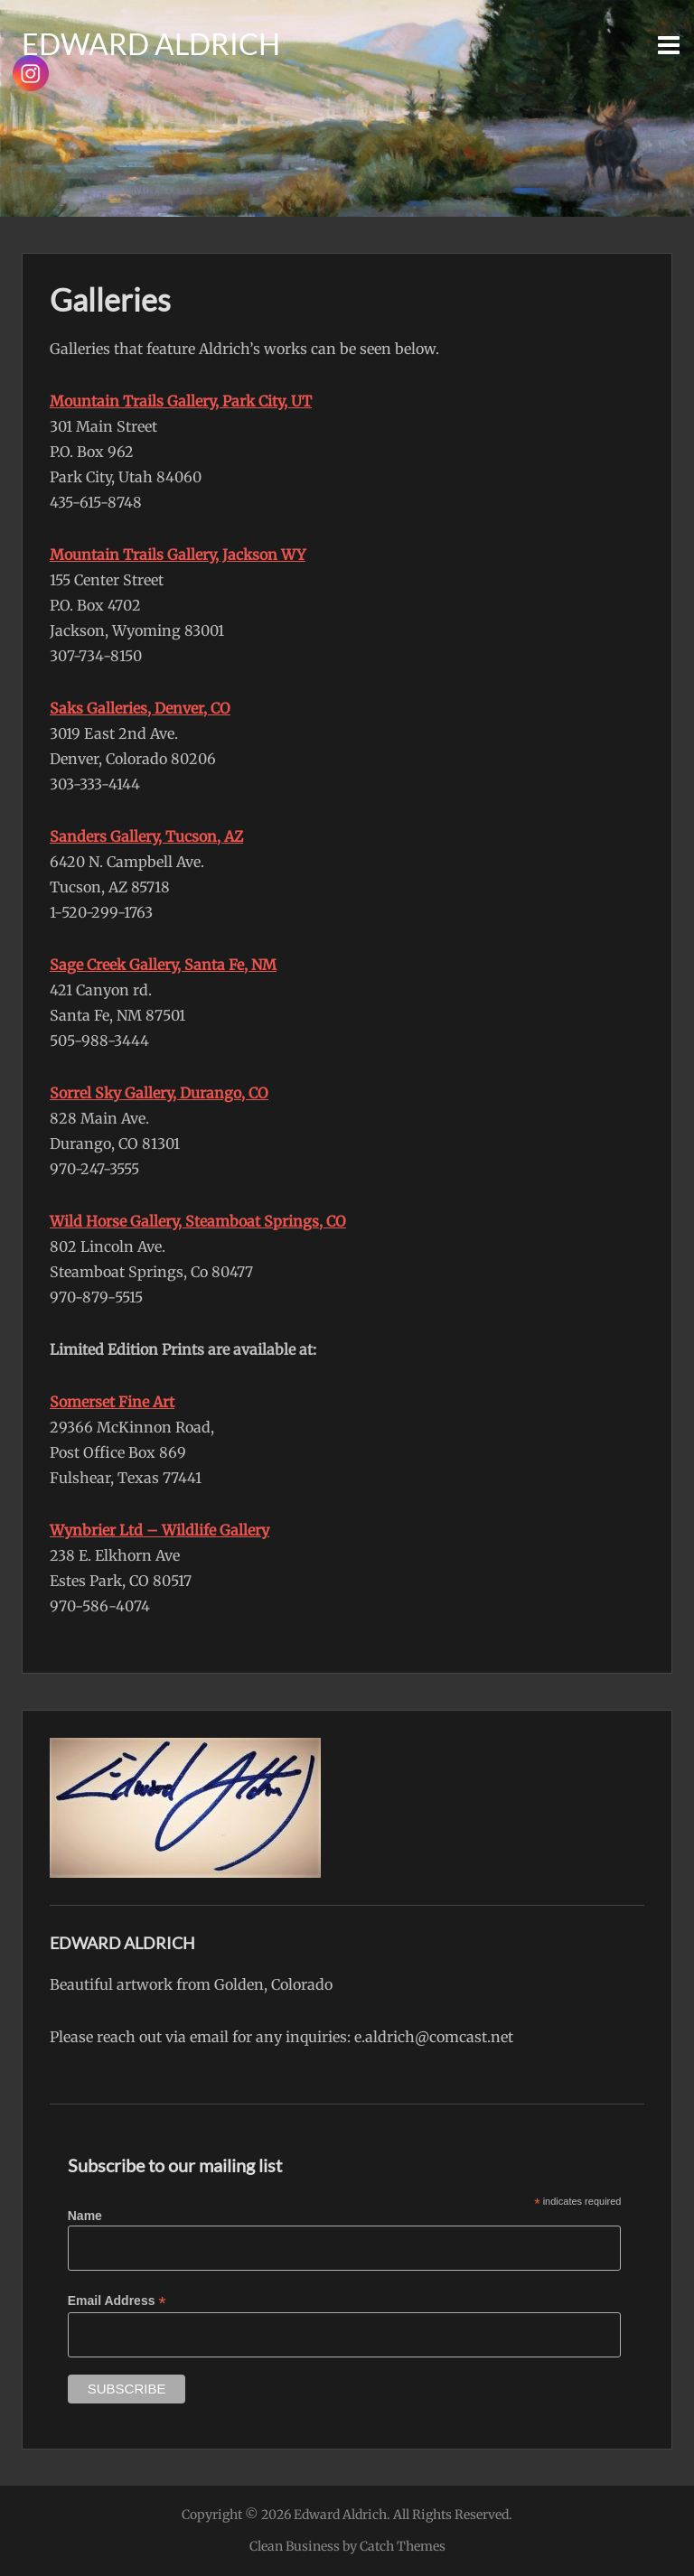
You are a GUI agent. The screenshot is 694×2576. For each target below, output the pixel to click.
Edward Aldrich (151, 43)
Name (85, 2215)
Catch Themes (402, 2546)
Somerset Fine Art (112, 1402)
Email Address (117, 2301)
